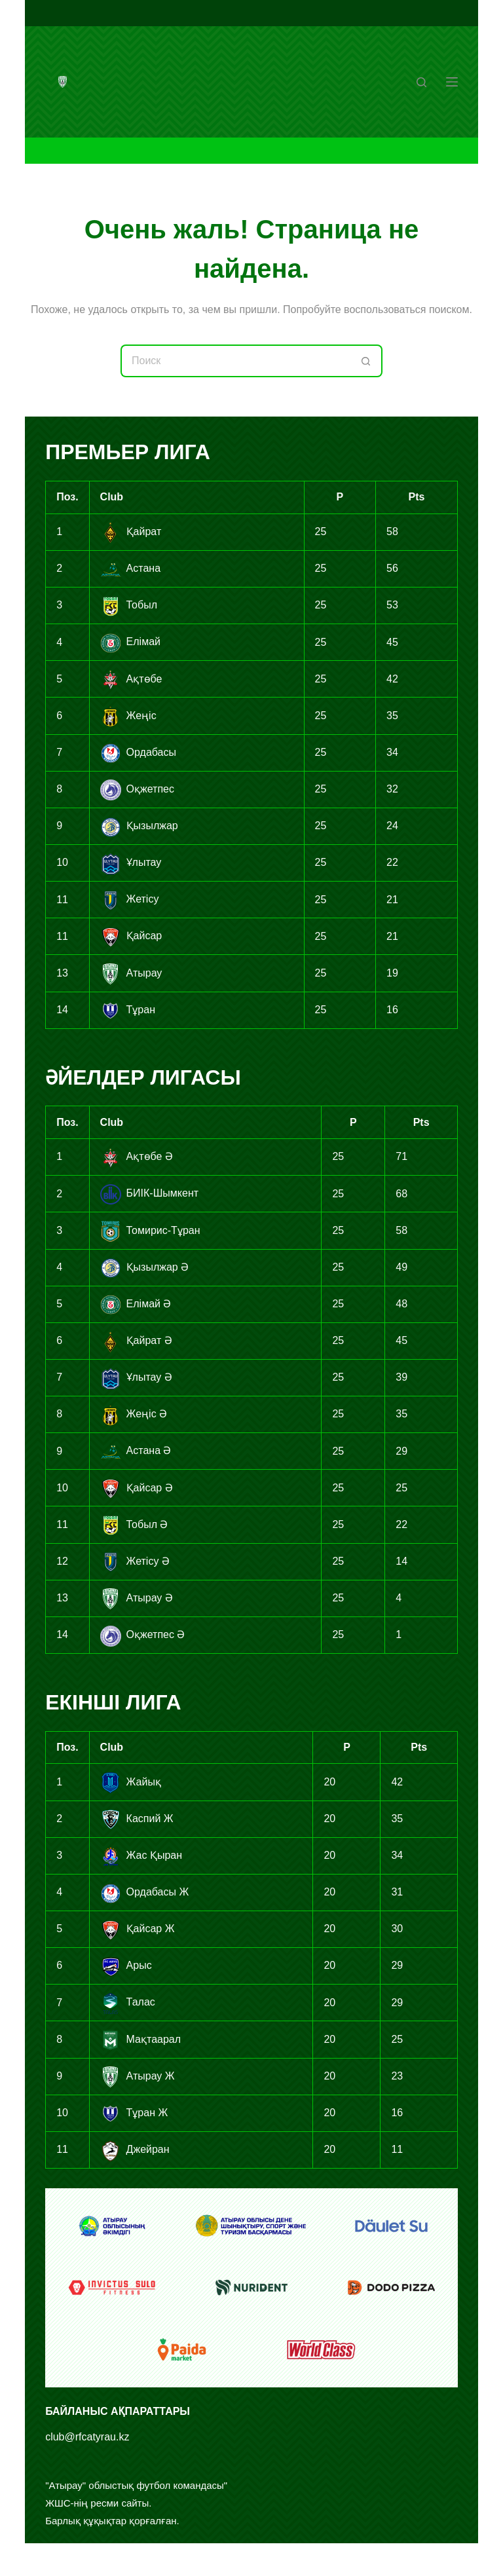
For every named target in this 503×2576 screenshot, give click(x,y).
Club (112, 496)
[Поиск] (421, 82)
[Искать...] (235, 361)
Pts (417, 496)
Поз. (67, 496)
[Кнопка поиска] (366, 361)
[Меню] (452, 82)
